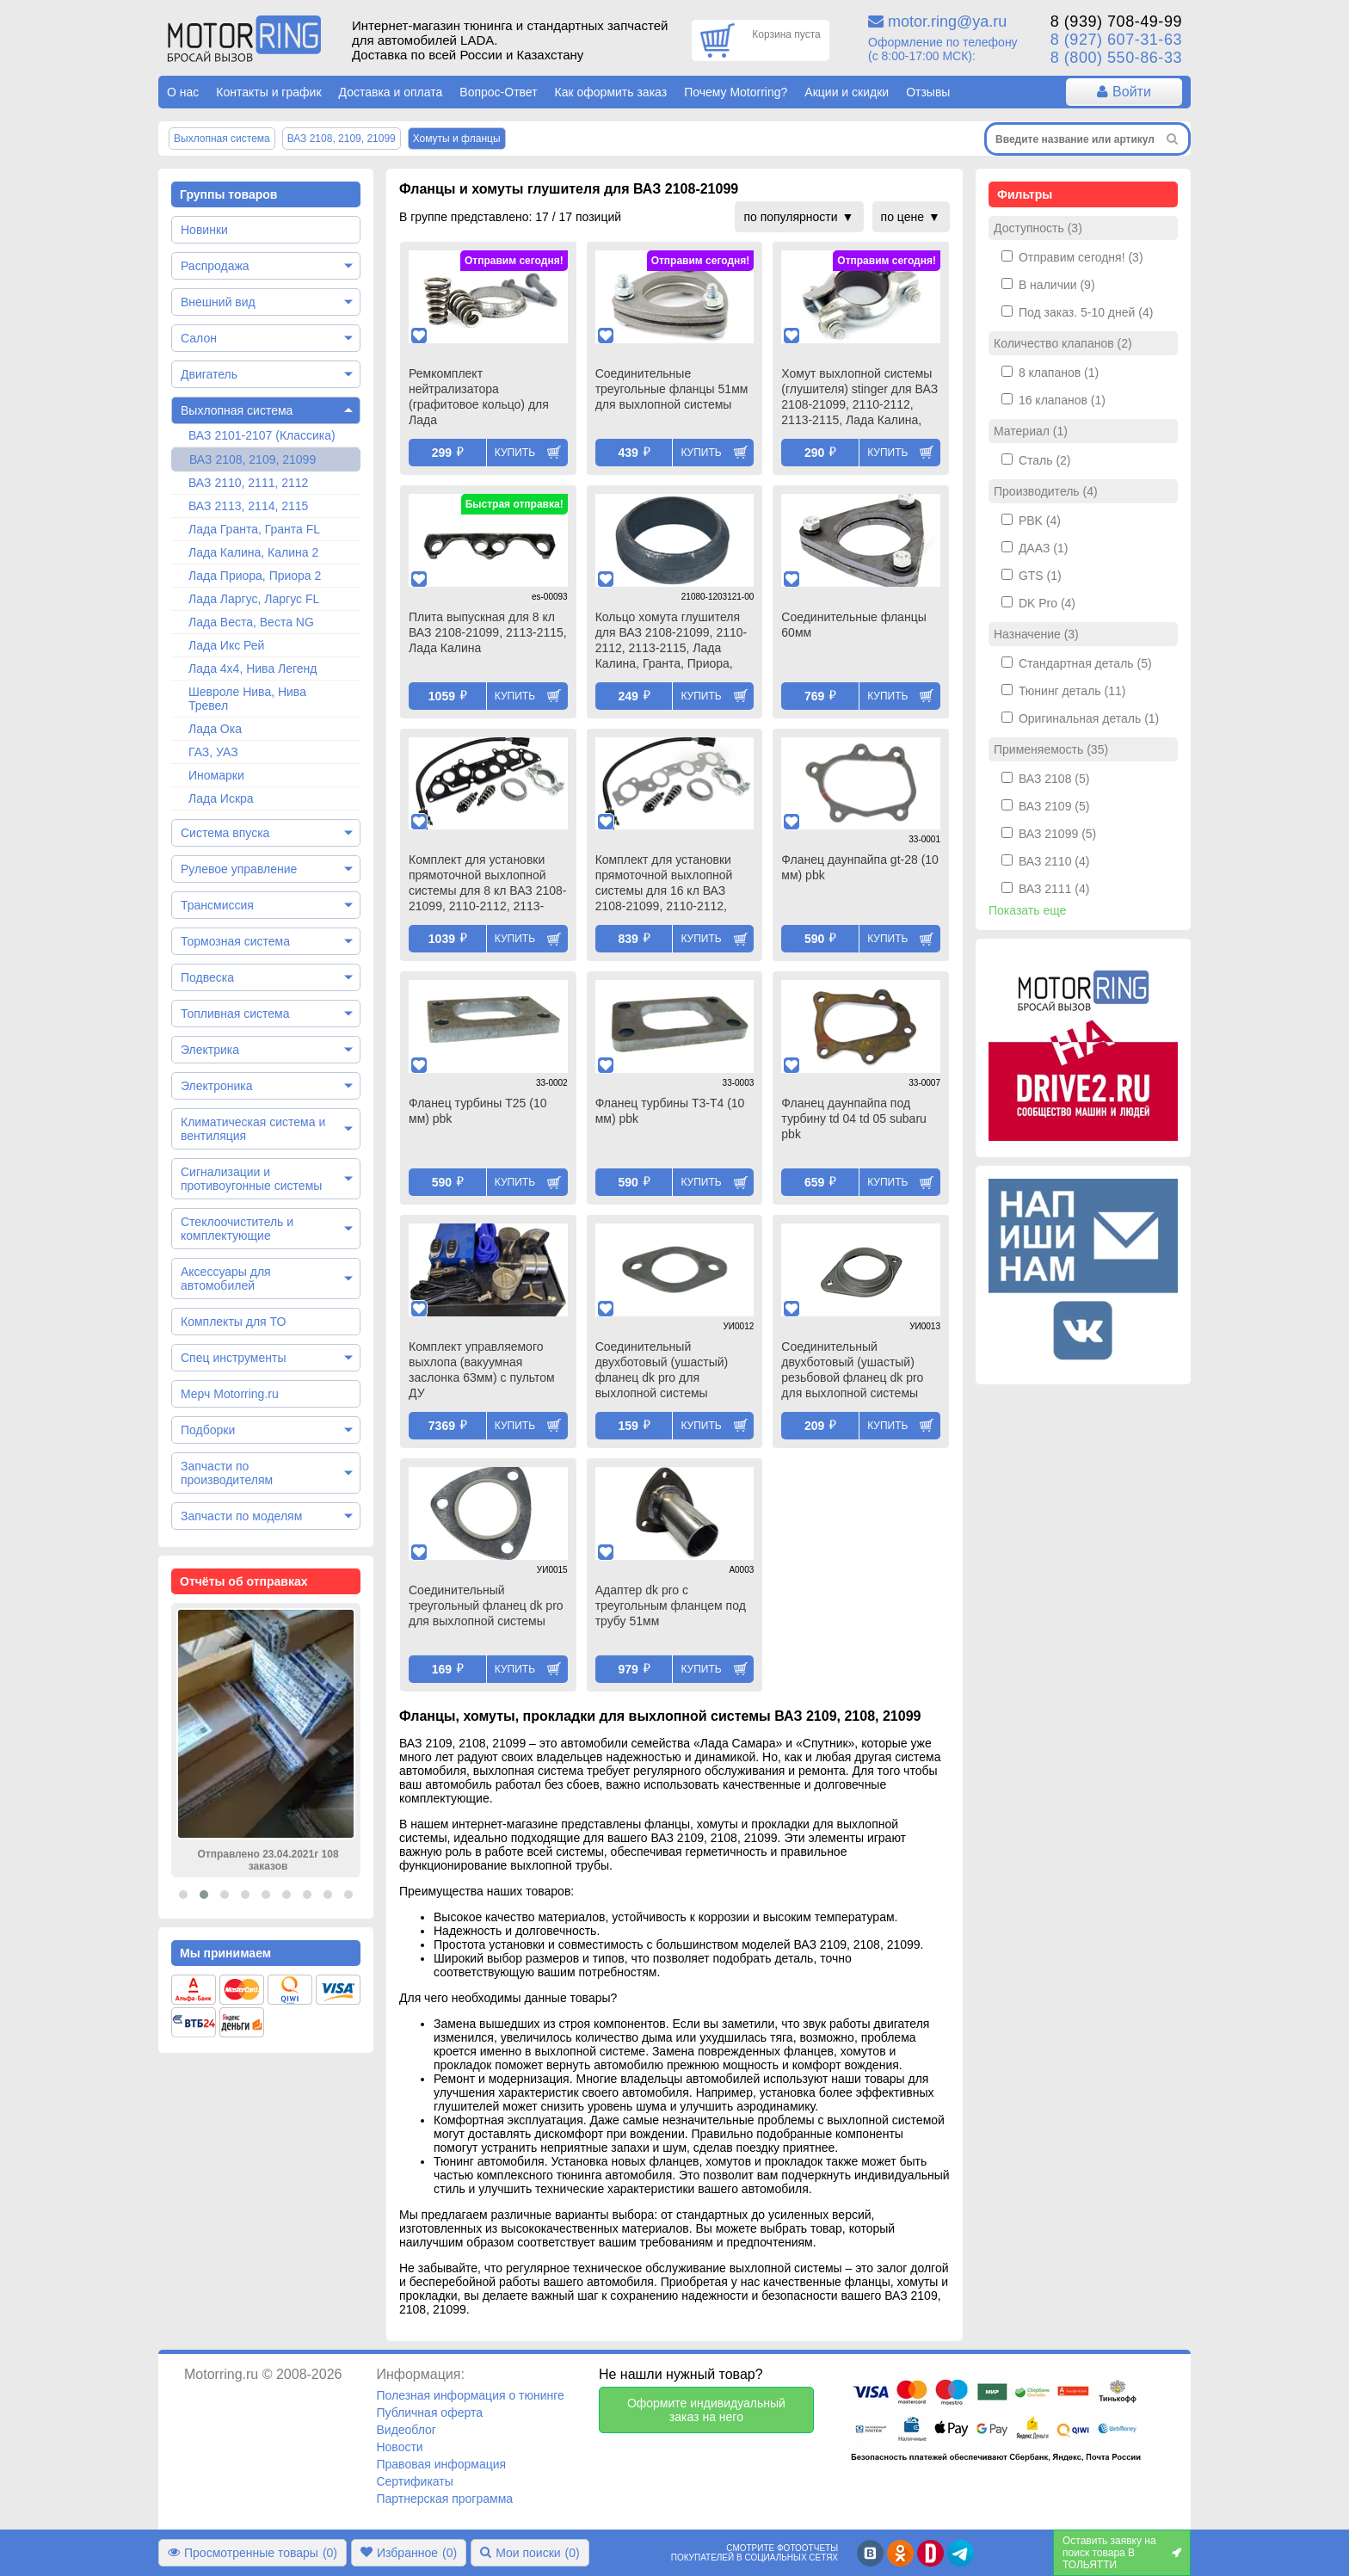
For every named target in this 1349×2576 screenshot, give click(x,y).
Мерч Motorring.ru (230, 1394)
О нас (183, 92)
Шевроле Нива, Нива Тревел (247, 698)
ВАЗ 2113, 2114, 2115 (248, 506)
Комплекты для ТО (233, 1321)
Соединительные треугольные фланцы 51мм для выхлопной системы (671, 389)
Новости (399, 2447)
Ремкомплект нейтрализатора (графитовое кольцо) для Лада (479, 397)
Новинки (204, 230)
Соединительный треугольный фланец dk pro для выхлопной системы (486, 1605)
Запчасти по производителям (227, 1473)
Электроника (217, 1086)
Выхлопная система (237, 410)
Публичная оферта (429, 2412)
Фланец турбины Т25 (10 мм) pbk (478, 1110)
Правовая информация (441, 2464)
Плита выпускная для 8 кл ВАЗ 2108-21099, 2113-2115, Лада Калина (488, 632)
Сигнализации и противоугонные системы (251, 1178)
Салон (199, 338)
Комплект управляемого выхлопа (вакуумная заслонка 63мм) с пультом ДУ (482, 1370)
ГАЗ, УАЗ (213, 752)
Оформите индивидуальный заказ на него (706, 2410)
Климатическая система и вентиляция (253, 1129)
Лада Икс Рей (226, 645)
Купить (515, 453)
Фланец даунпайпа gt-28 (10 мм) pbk (860, 867)
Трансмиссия (217, 905)
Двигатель (209, 374)
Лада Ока (215, 729)
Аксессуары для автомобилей (226, 1278)
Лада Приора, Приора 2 (254, 575)
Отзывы (928, 92)
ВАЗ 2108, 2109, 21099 (252, 459)
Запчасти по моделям (241, 1516)
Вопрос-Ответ (498, 92)
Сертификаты (414, 2481)
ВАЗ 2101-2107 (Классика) (262, 435)
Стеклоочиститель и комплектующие (237, 1228)
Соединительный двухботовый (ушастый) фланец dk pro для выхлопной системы (662, 1370)
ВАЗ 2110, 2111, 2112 (248, 483)
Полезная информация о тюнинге (470, 2395)
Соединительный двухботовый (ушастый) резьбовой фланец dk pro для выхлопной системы (852, 1370)
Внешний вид (218, 302)
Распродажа (215, 266)
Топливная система (235, 1013)
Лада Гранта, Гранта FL (254, 529)
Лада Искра (221, 798)
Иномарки (216, 775)
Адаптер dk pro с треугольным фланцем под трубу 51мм (670, 1605)
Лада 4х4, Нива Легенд (252, 668)
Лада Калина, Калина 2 (253, 552)
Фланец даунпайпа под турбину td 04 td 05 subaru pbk (854, 1118)
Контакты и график (268, 92)
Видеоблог (406, 2430)
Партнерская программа (444, 2498)
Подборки (208, 1430)
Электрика (210, 1050)
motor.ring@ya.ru (947, 21)
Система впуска (225, 833)
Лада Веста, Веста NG (251, 622)
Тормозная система (235, 941)
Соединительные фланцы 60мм (853, 624)
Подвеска (207, 977)
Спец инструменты (233, 1358)
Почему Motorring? (735, 92)
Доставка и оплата (391, 92)
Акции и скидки (846, 92)
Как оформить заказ (611, 92)
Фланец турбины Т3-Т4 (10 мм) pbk (670, 1110)
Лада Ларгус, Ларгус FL (253, 599)
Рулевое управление (239, 869)
